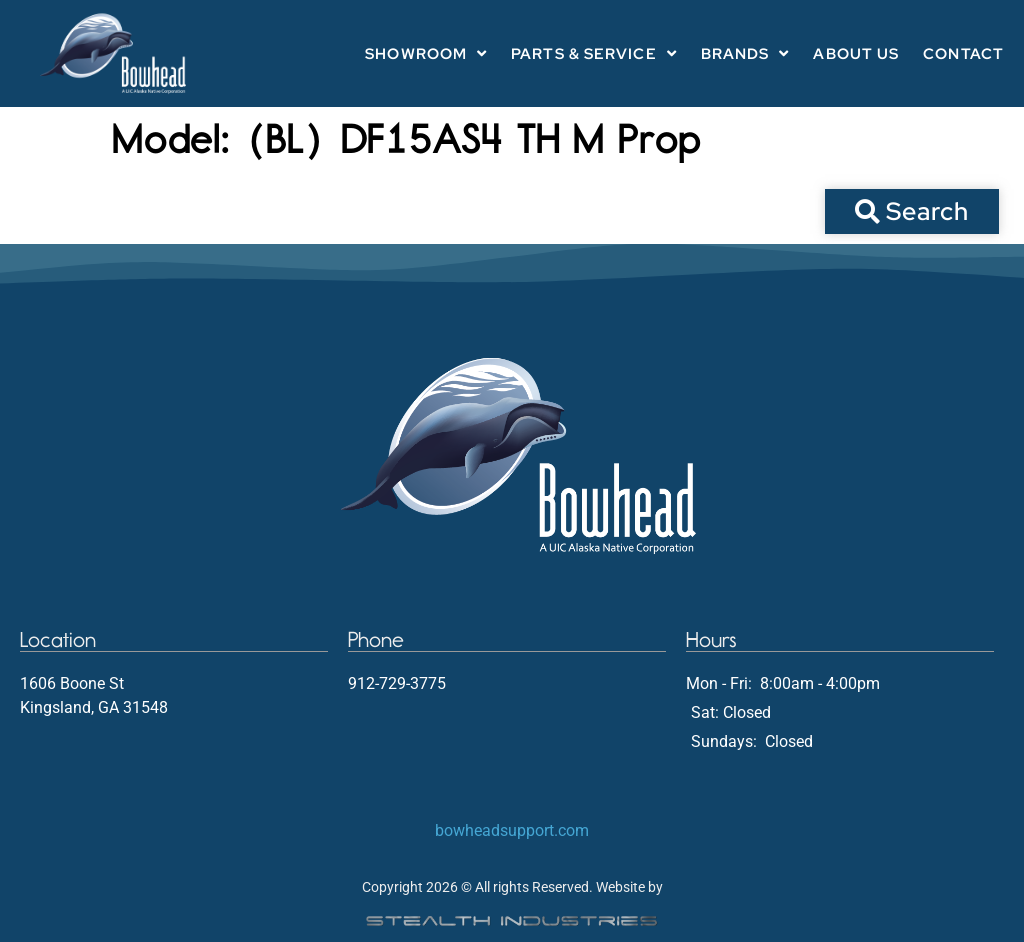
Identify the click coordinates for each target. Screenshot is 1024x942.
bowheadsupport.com (512, 830)
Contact (963, 54)
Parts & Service (594, 53)
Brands (745, 53)
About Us (856, 54)
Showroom (426, 53)
